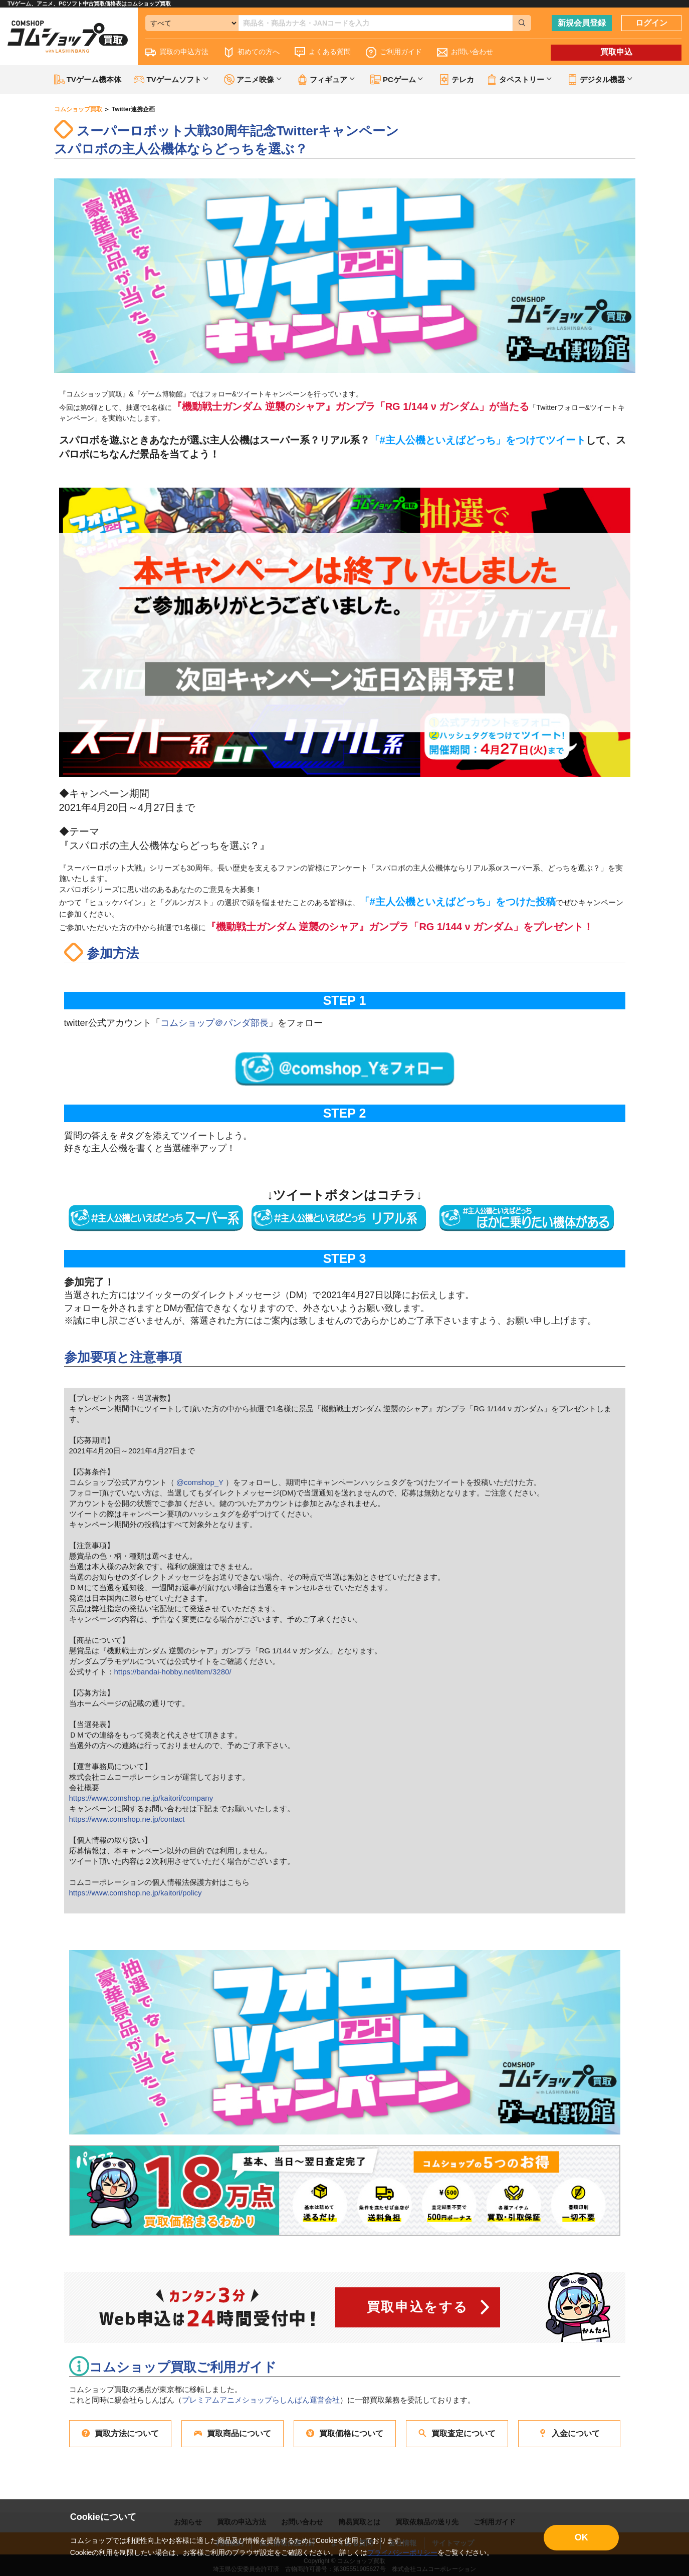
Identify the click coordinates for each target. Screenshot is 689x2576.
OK (581, 2537)
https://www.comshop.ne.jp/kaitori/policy (135, 1892)
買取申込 (616, 52)
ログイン (651, 23)
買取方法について (120, 2433)
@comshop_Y (200, 1482)
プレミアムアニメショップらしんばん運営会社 (261, 2400)
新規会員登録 (582, 23)
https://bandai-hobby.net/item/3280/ (173, 1671)
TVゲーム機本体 (87, 79)
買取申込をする (418, 2306)
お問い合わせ (465, 52)
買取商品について (232, 2433)
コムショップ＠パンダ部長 (214, 1023)
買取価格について (344, 2433)
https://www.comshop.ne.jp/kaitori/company (141, 1798)
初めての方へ (251, 52)
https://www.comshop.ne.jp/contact (127, 1819)
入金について (569, 2433)
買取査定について (457, 2433)
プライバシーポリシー (402, 2552)
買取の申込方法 (176, 52)
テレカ (456, 79)
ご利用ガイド (394, 52)
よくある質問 (323, 52)
